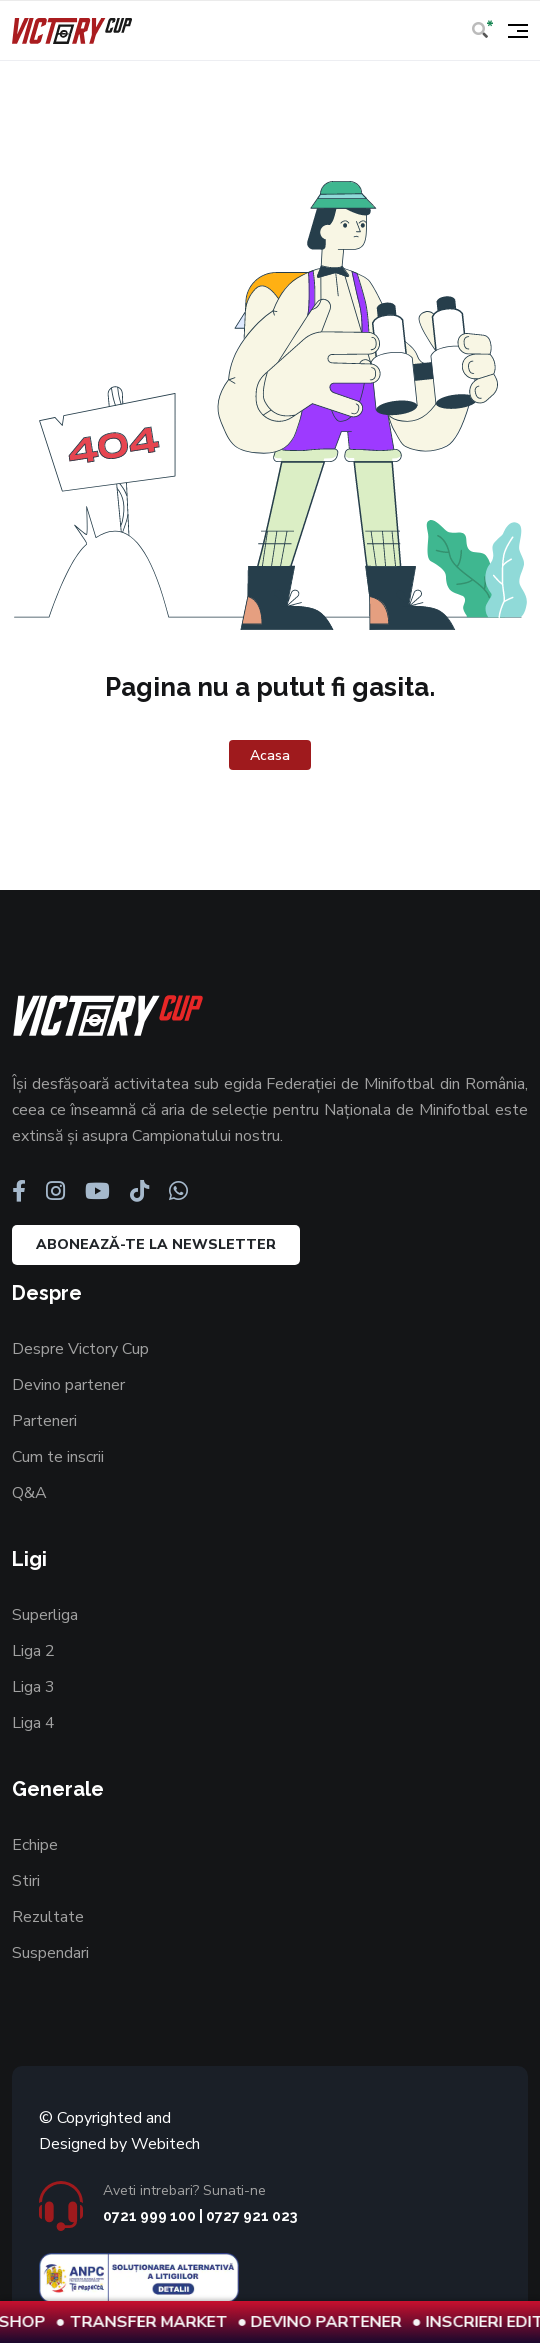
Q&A (29, 1493)
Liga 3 (33, 1687)
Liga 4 (33, 1723)
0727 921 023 (251, 2216)
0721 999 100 (149, 2216)
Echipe (35, 1845)
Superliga (45, 1615)
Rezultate (48, 1917)
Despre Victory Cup (80, 1349)
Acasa (270, 755)
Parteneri (44, 1421)
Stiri (26, 1881)
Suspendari (50, 1953)
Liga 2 (33, 1651)
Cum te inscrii (58, 1457)
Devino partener (68, 1385)
